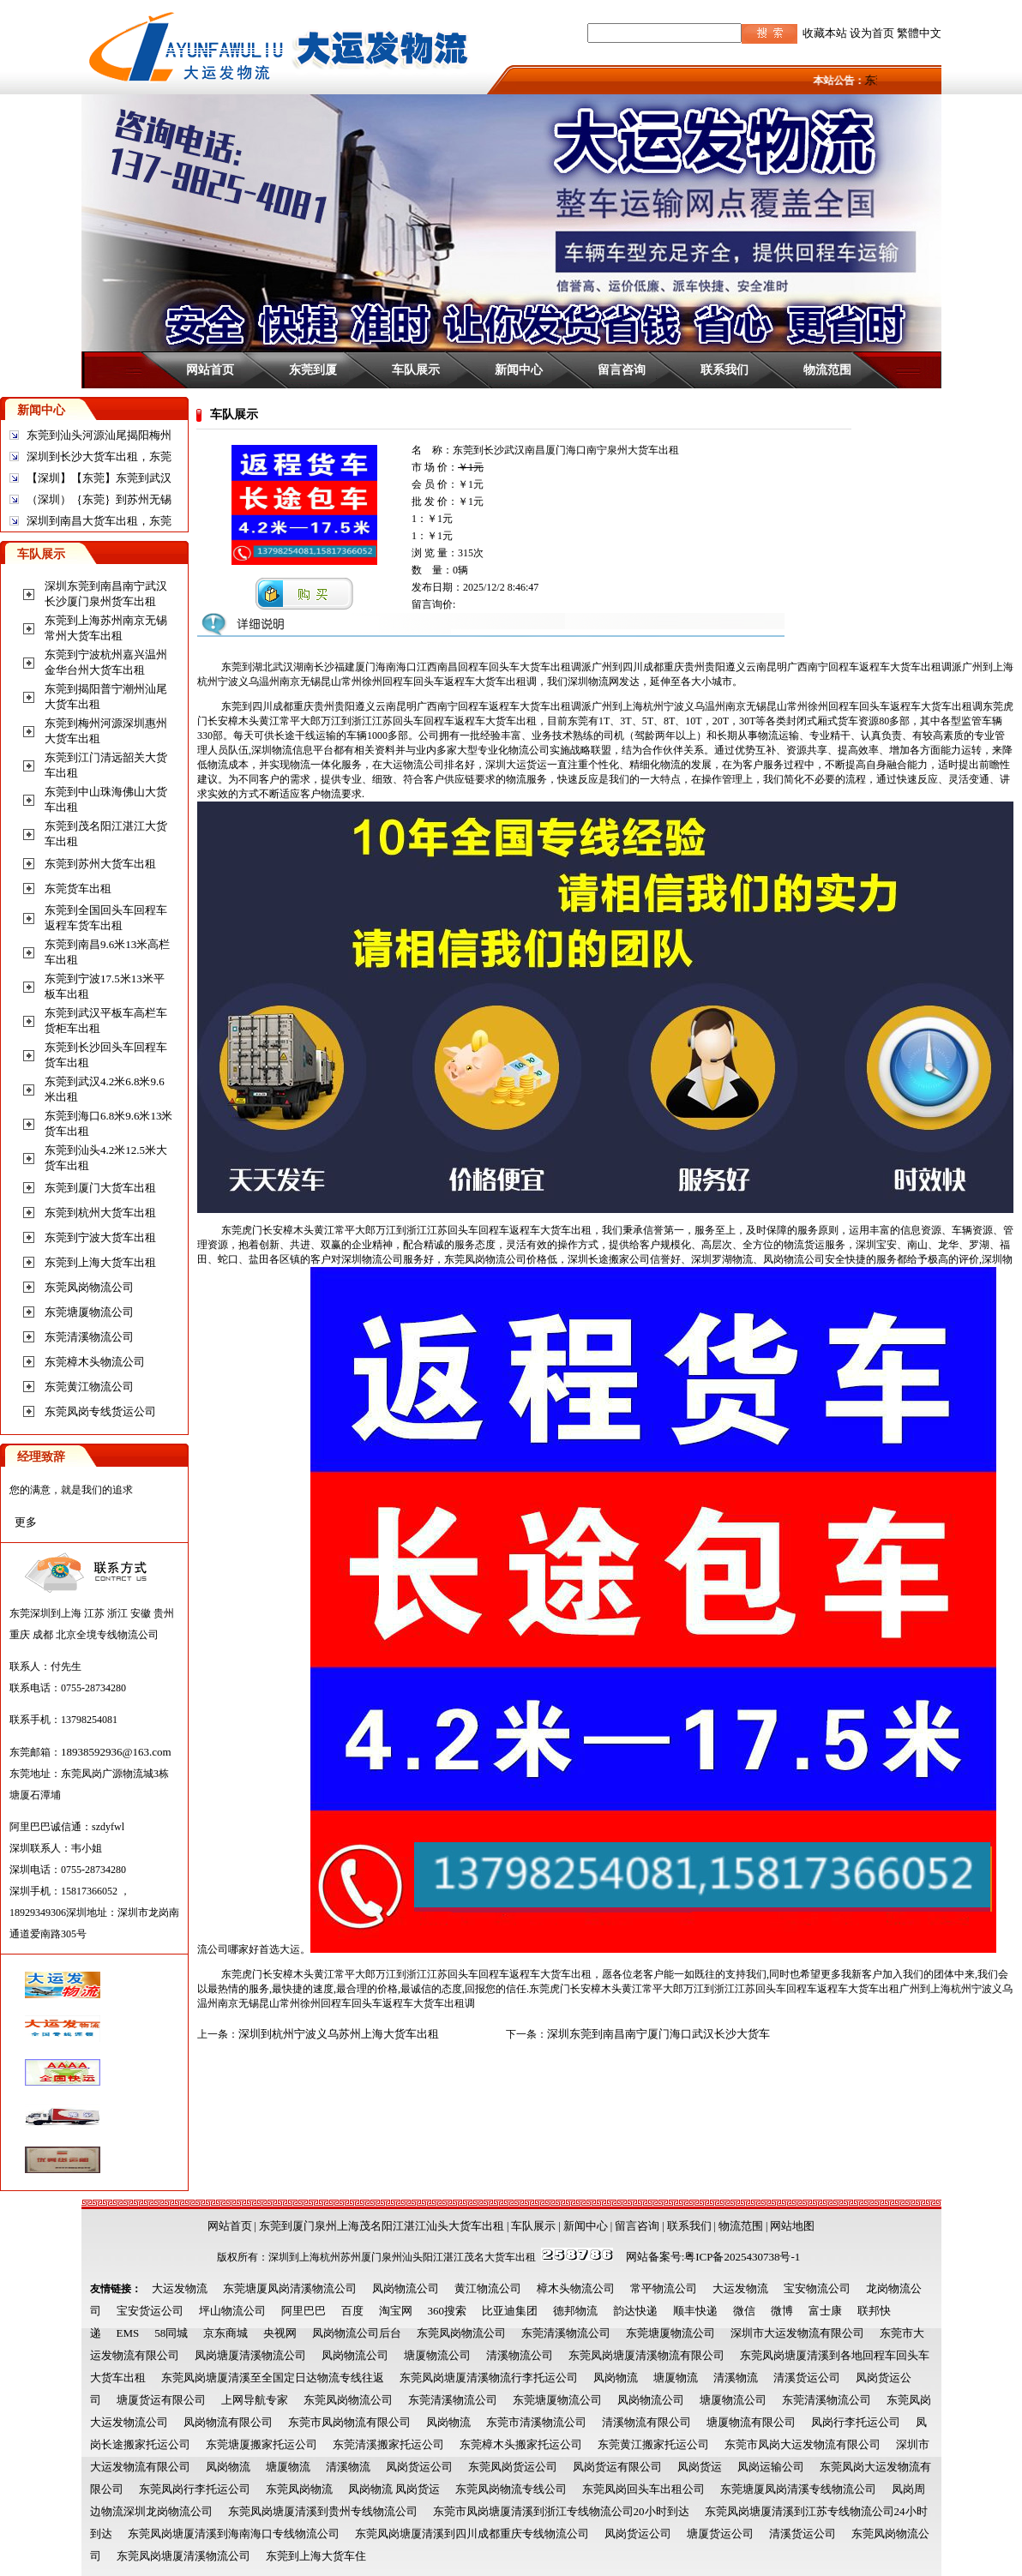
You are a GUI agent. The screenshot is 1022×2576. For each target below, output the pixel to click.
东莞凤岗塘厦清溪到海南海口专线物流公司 (234, 2533)
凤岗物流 (615, 2377)
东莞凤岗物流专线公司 (511, 2489)
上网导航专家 (254, 2399)
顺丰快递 (695, 2310)
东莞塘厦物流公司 (89, 1312)
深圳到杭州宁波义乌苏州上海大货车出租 (338, 2033)
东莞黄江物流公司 (89, 1386)
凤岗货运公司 (419, 2466)
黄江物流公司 (487, 2288)
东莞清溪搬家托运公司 (388, 2444)
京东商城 (225, 2333)
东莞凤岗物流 (299, 2489)
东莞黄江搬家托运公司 (653, 2444)
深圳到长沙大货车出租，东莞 (99, 456)
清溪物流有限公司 (646, 2422)
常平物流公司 (663, 2288)
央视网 (280, 2333)
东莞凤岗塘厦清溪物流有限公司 (646, 2355)
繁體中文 (919, 33)
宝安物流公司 (817, 2288)
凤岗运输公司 (770, 2466)
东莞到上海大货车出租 (100, 1262)
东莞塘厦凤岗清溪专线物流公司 (798, 2489)
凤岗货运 (699, 2466)
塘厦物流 (675, 2377)
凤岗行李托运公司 (855, 2422)
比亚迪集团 (510, 2310)
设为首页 (872, 33)
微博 (782, 2310)
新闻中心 (519, 369)
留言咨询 (622, 369)
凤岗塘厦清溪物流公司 (250, 2355)
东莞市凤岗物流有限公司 (349, 2422)
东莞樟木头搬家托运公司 (521, 2444)
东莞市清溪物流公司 (536, 2422)
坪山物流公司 (232, 2310)
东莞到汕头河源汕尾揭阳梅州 (99, 435)
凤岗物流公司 (405, 2288)
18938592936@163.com (116, 1751)
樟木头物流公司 (576, 2288)
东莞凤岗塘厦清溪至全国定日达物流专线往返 (272, 2377)
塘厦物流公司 (437, 2355)
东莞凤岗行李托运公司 (194, 2489)
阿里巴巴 (303, 2310)
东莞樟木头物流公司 (95, 1361)
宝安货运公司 (150, 2310)
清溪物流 (735, 2377)
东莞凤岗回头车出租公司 (643, 2489)
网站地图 (792, 2225)
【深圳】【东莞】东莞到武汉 (99, 477)
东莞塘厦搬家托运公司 (261, 2444)
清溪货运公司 (806, 2377)
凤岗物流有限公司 (228, 2422)
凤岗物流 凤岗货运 (394, 2489)
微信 (744, 2310)
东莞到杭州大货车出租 (100, 1212)
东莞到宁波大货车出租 (100, 1237)
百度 (352, 2310)
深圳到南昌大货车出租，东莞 (99, 520)
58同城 (171, 2333)
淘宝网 (395, 2310)
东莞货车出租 (78, 888)
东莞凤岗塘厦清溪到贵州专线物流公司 (323, 2511)
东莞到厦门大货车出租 (100, 1187)
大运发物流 (179, 2288)
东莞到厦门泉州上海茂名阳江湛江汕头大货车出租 (381, 2225)
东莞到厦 (313, 369)
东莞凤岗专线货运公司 (100, 1411)
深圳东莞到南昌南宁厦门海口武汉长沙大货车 (658, 2033)
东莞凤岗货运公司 (512, 2466)
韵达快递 (635, 2310)
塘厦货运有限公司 (161, 2399)
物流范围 (827, 369)
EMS (128, 2333)
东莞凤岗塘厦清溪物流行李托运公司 (489, 2377)
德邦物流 (575, 2310)
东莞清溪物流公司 (89, 1336)
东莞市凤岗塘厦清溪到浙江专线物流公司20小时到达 (561, 2511)
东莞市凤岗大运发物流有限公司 (802, 2444)
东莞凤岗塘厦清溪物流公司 (183, 2555)
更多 (26, 1522)
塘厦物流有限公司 (751, 2422)
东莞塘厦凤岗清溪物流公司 (290, 2288)
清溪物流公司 (519, 2355)
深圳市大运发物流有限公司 (797, 2333)
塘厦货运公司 (720, 2533)
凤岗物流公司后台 (356, 2333)
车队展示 (416, 369)
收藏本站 (825, 33)
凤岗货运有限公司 (617, 2466)
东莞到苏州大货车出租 (100, 863)
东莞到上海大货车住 (316, 2555)
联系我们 (724, 369)
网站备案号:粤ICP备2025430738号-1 (713, 2256)
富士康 (825, 2310)
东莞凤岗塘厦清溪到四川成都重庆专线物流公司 (472, 2533)
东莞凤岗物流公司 (89, 1287)
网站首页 (210, 369)
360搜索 (447, 2310)
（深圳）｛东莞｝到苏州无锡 (99, 499)
